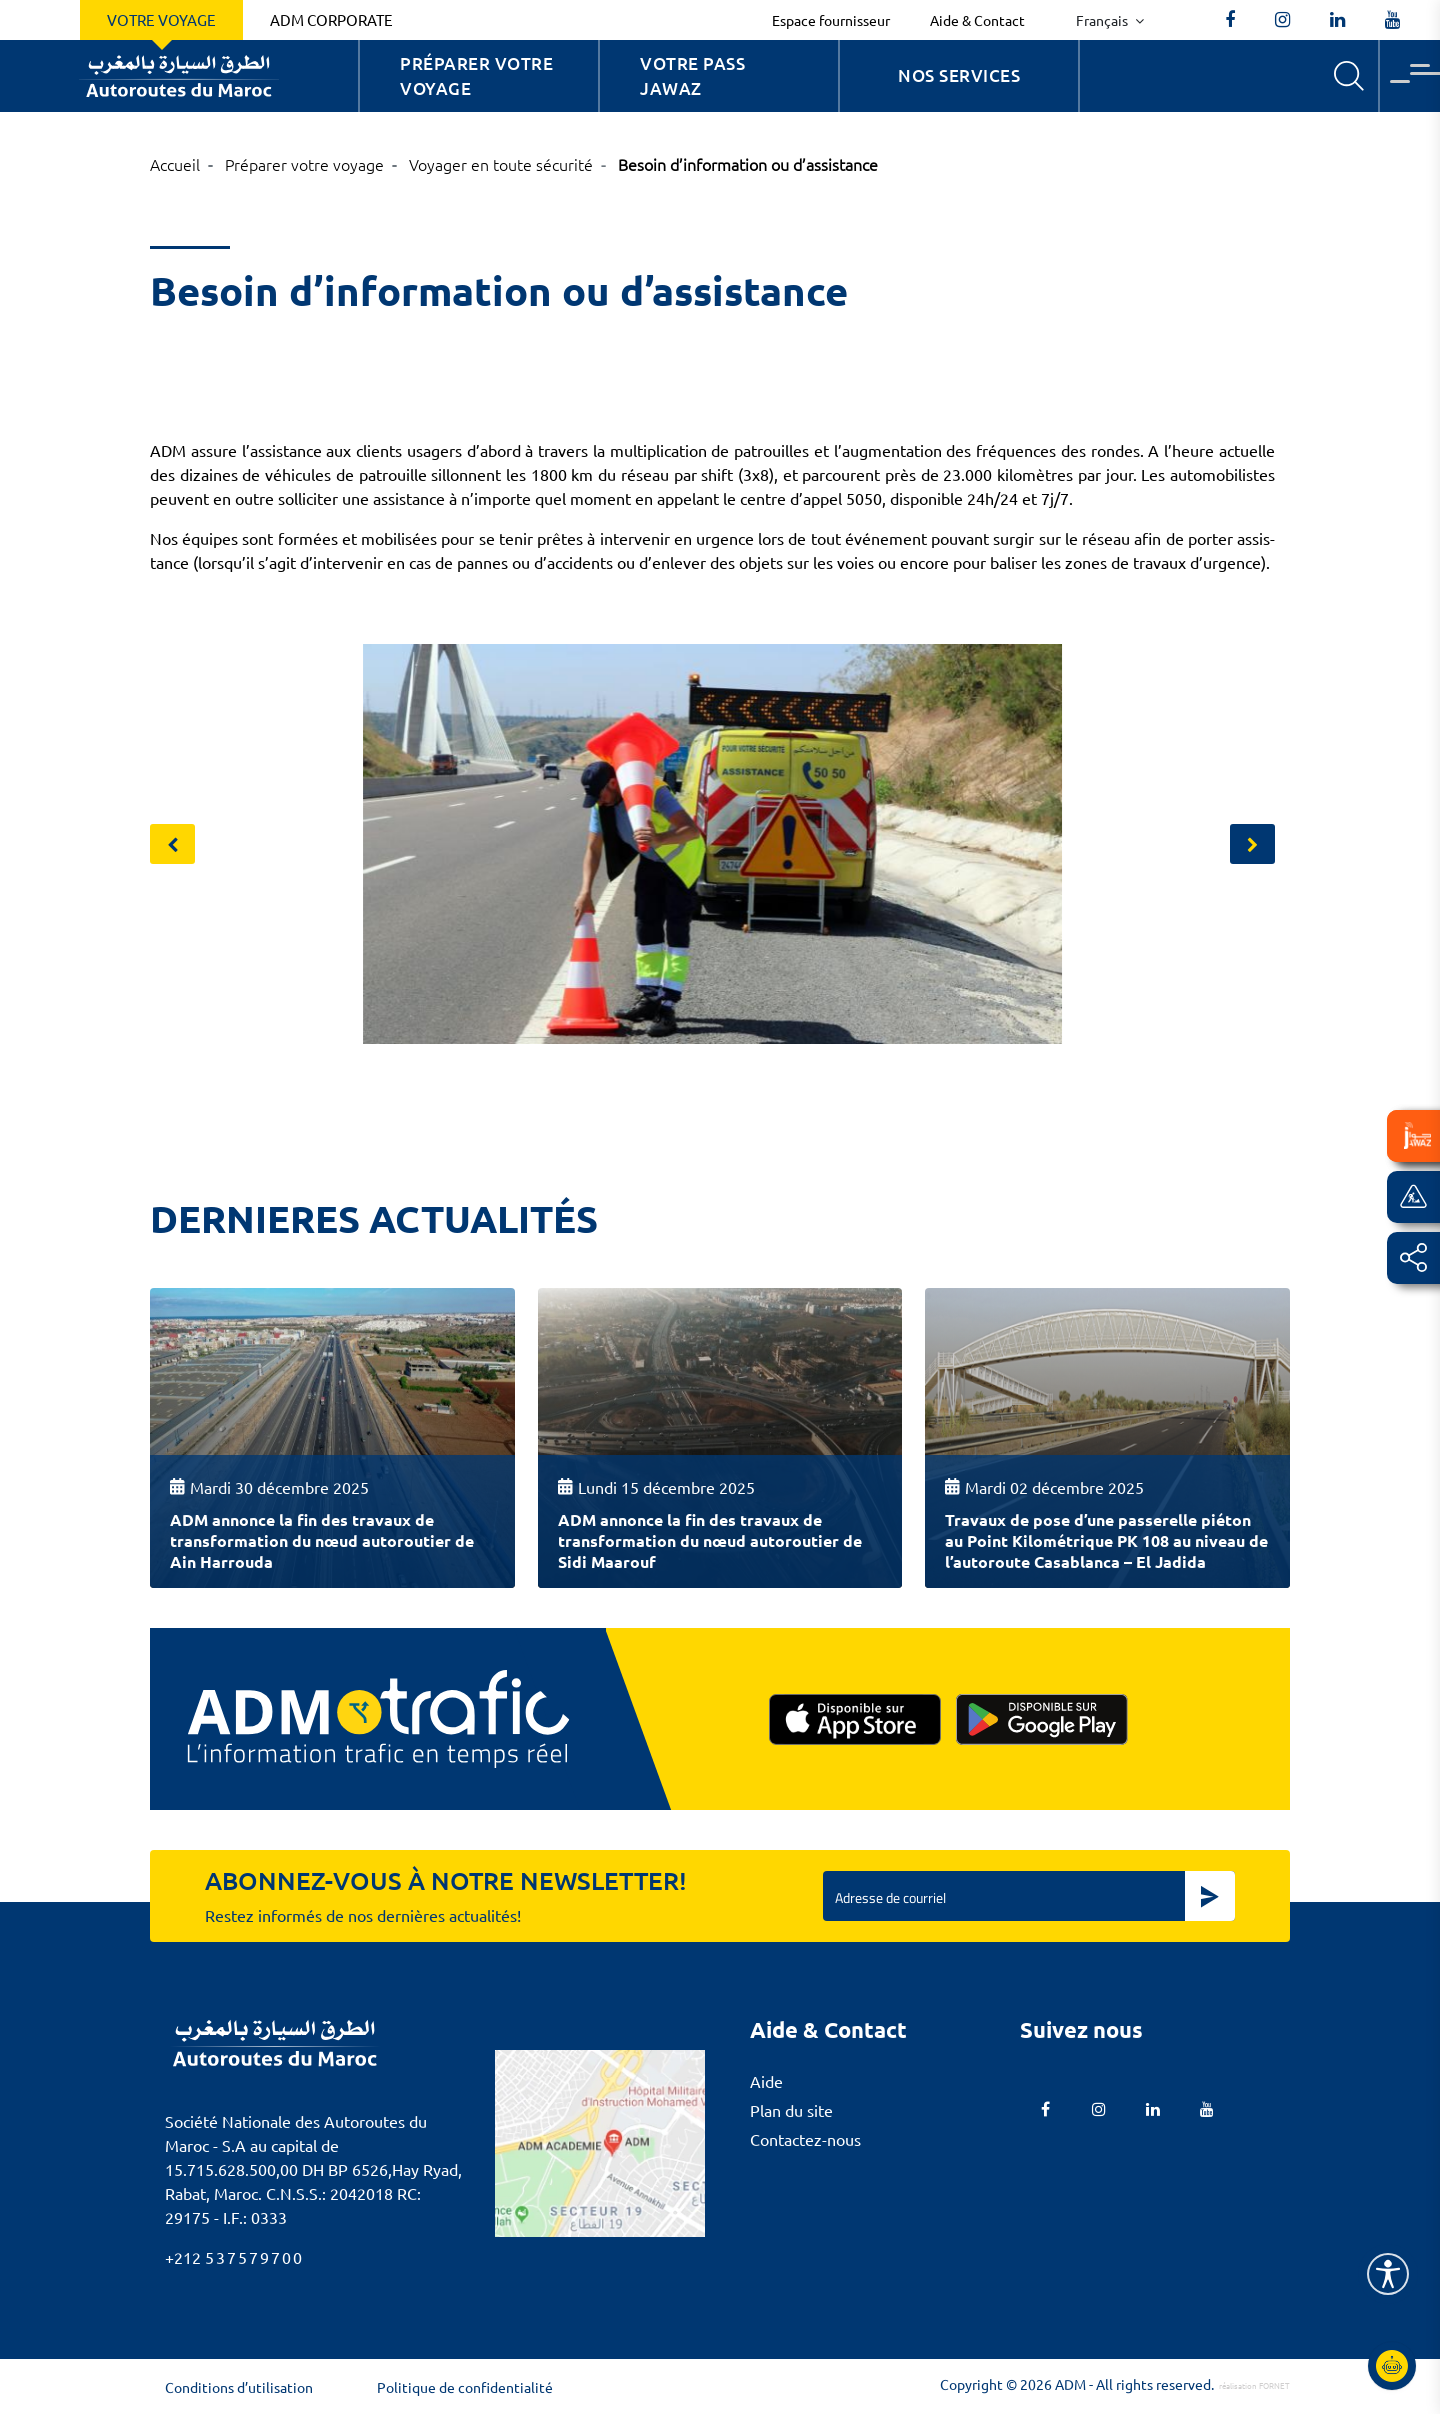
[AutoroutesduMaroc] (1230, 20)
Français (1103, 20)
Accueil (175, 164)
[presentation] (172, 844)
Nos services (959, 75)
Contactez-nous (805, 2139)
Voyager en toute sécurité (501, 164)
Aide (766, 2081)
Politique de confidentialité (465, 2387)
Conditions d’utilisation (239, 2387)
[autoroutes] (1337, 20)
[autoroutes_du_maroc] (1282, 20)
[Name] (1388, 2274)
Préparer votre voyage (476, 76)
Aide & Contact (977, 20)
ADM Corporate (331, 19)
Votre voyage (161, 19)
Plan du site (791, 2110)
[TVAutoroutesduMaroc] (1392, 20)
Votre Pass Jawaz (692, 76)
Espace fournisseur (831, 20)
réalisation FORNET (1254, 2385)
